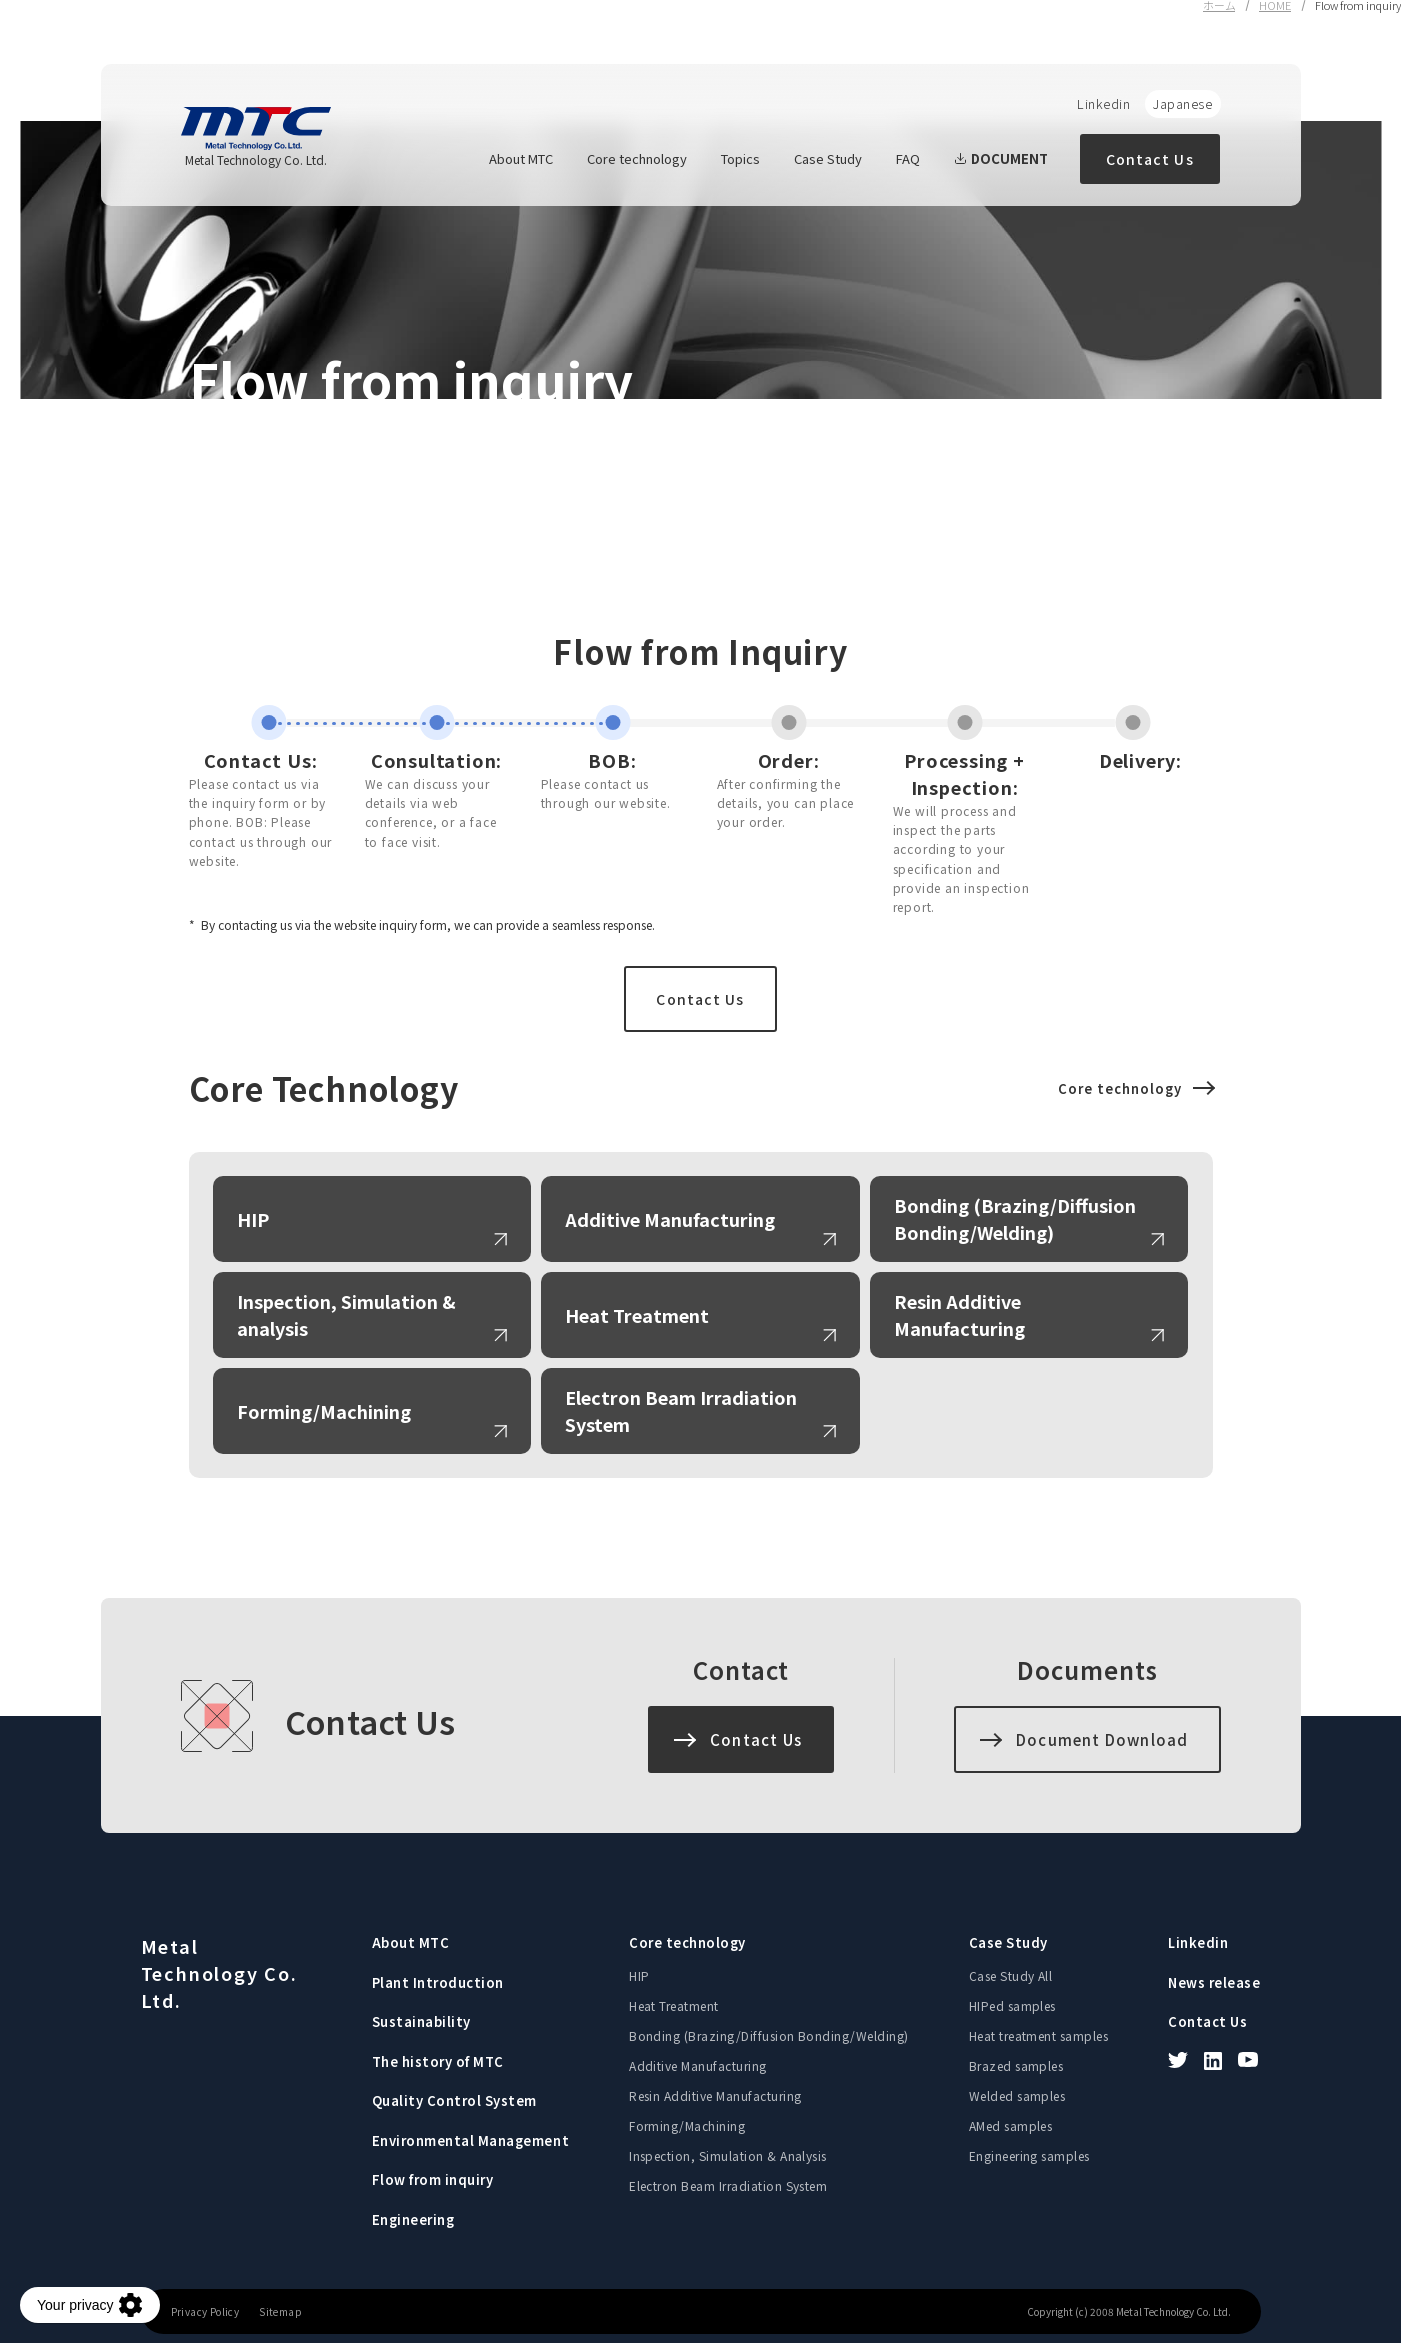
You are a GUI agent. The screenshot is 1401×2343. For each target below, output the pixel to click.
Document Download (1102, 1739)
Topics (740, 158)
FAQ (908, 158)
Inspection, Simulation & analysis (346, 1314)
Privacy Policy (205, 2312)
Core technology (637, 158)
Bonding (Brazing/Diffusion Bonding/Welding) (1015, 1218)
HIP (253, 1219)
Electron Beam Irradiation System (681, 1410)
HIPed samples (1012, 2005)
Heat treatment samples (1039, 2035)
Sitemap (280, 2312)
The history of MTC (438, 2061)
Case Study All (1011, 1975)
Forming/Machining (324, 1411)
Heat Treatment (637, 1315)
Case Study (828, 158)
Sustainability (421, 2021)
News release (1214, 1982)
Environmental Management (470, 2140)
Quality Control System (454, 2100)
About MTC (521, 158)
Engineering (413, 2219)
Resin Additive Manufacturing (959, 1314)
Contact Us (1150, 159)
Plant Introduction (438, 1982)
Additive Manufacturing (670, 1219)
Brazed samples (1016, 2065)
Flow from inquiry (433, 2179)
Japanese (1182, 103)
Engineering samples (1029, 2155)
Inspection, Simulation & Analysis (728, 2155)
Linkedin (1103, 103)
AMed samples (1011, 2125)
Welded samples (1017, 2095)
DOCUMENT (1001, 158)
